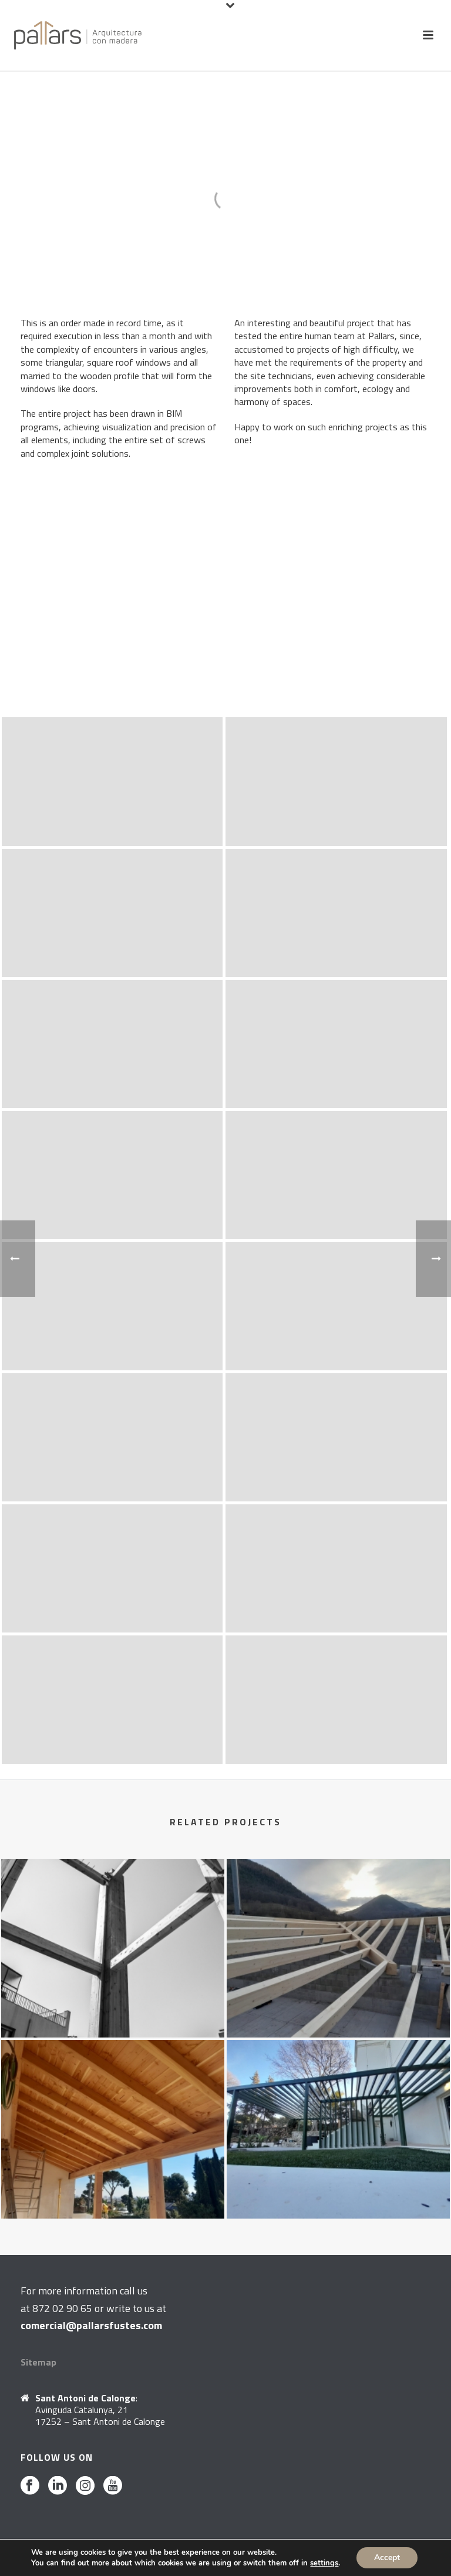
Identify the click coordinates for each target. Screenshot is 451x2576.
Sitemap (38, 2362)
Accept (387, 2557)
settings (324, 2563)
